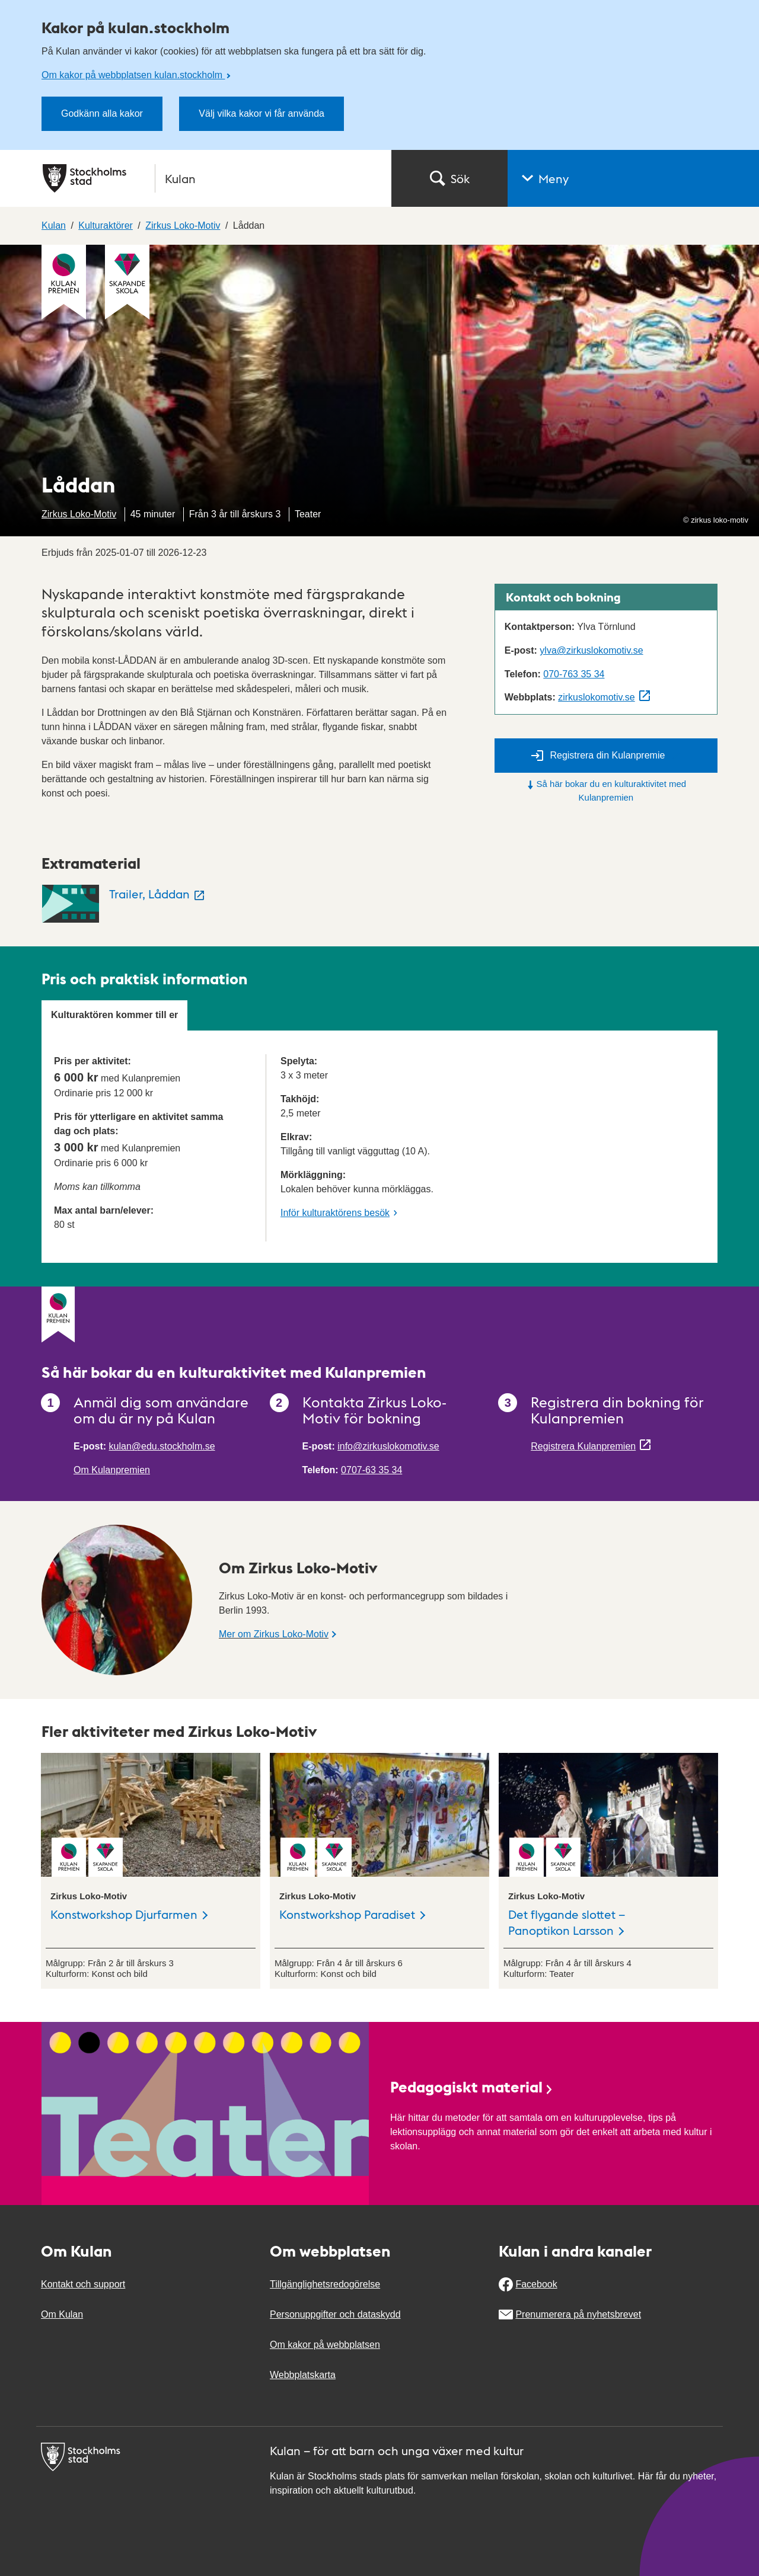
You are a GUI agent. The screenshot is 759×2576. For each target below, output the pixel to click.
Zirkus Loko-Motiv (79, 514)
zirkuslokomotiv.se (596, 697)
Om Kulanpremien (112, 1470)
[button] (633, 178)
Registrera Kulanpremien (583, 1446)
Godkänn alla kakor (102, 113)
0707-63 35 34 (371, 1470)
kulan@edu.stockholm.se (162, 1446)
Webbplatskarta (303, 2375)
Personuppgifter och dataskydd (335, 2314)
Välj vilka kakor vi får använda (261, 113)
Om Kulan (62, 2314)
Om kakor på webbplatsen (325, 2345)
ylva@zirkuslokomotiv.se (591, 650)
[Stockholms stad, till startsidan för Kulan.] (210, 178)
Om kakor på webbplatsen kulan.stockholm (133, 75)
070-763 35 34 (573, 674)
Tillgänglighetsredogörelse (325, 2284)
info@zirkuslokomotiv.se (388, 1446)
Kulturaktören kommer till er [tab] (114, 1015)
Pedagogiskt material (472, 2086)
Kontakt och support (83, 2284)
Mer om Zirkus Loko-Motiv (274, 1634)
